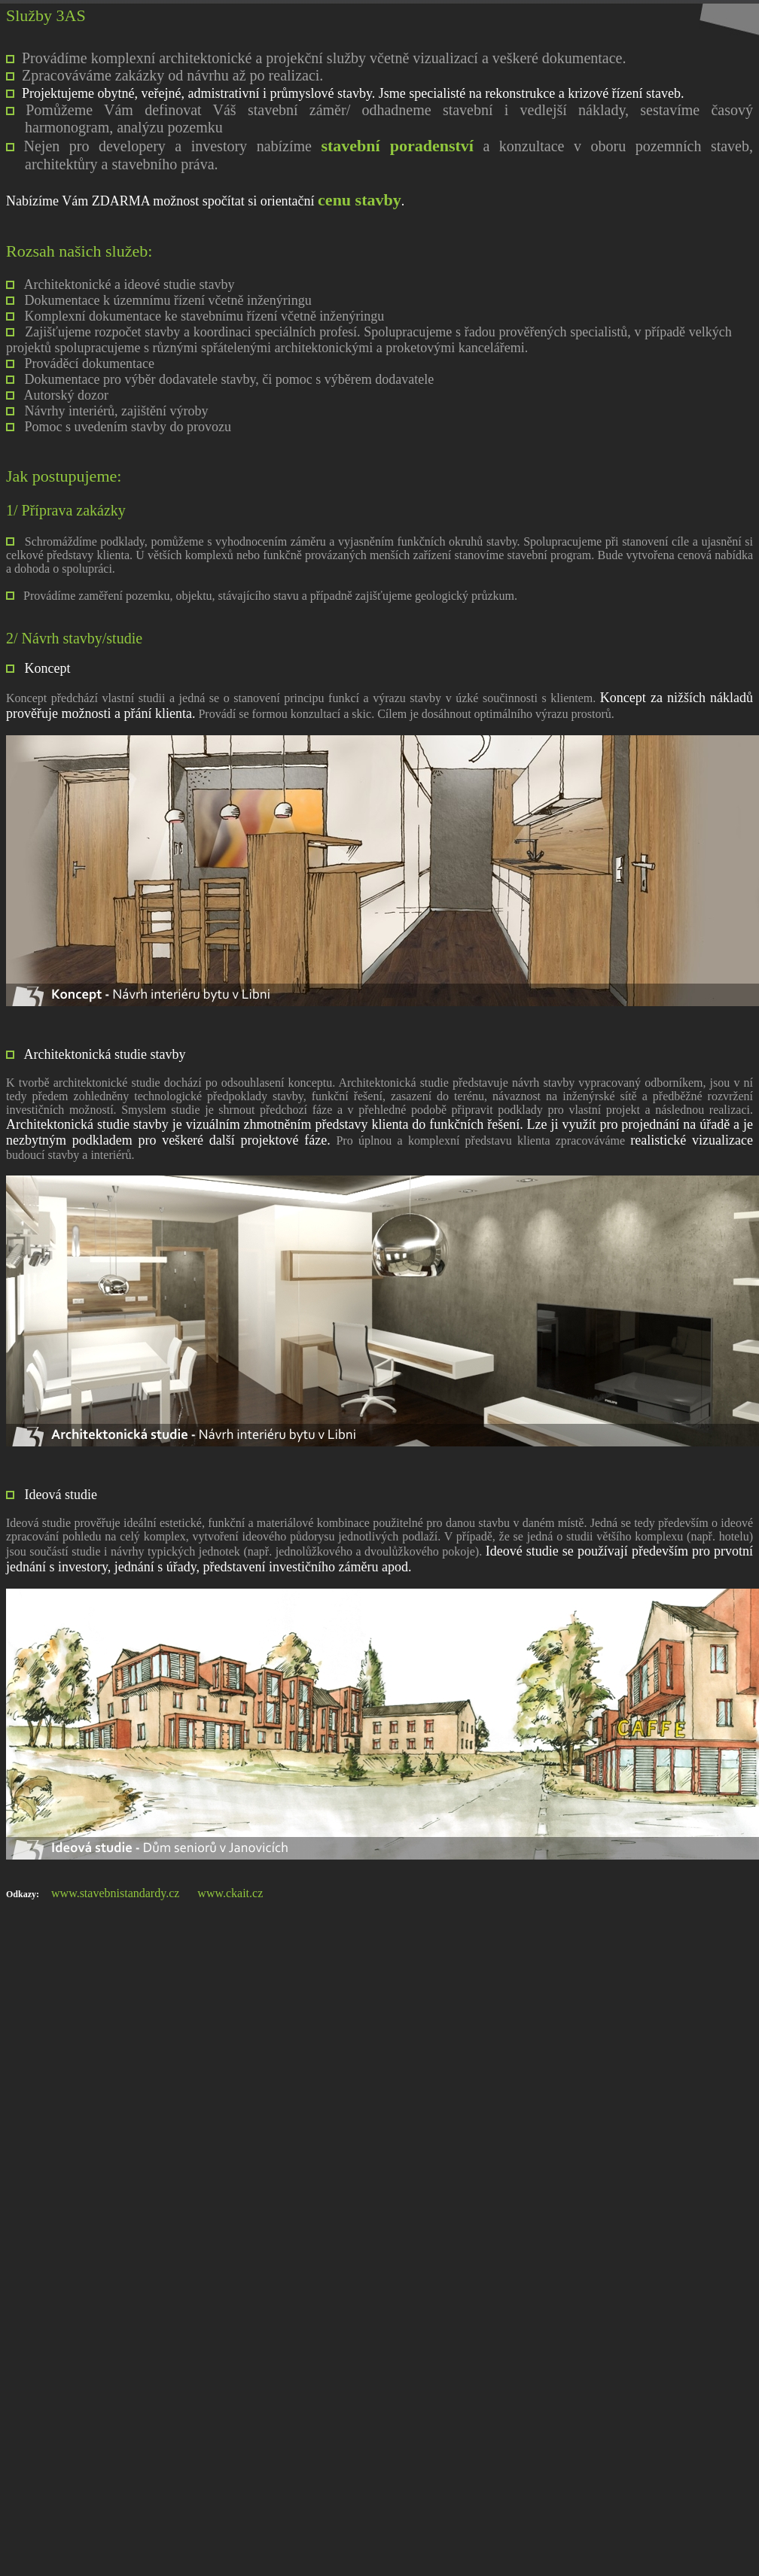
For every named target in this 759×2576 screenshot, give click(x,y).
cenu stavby (359, 199)
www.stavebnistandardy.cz (115, 1893)
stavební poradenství (397, 145)
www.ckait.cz (230, 1893)
